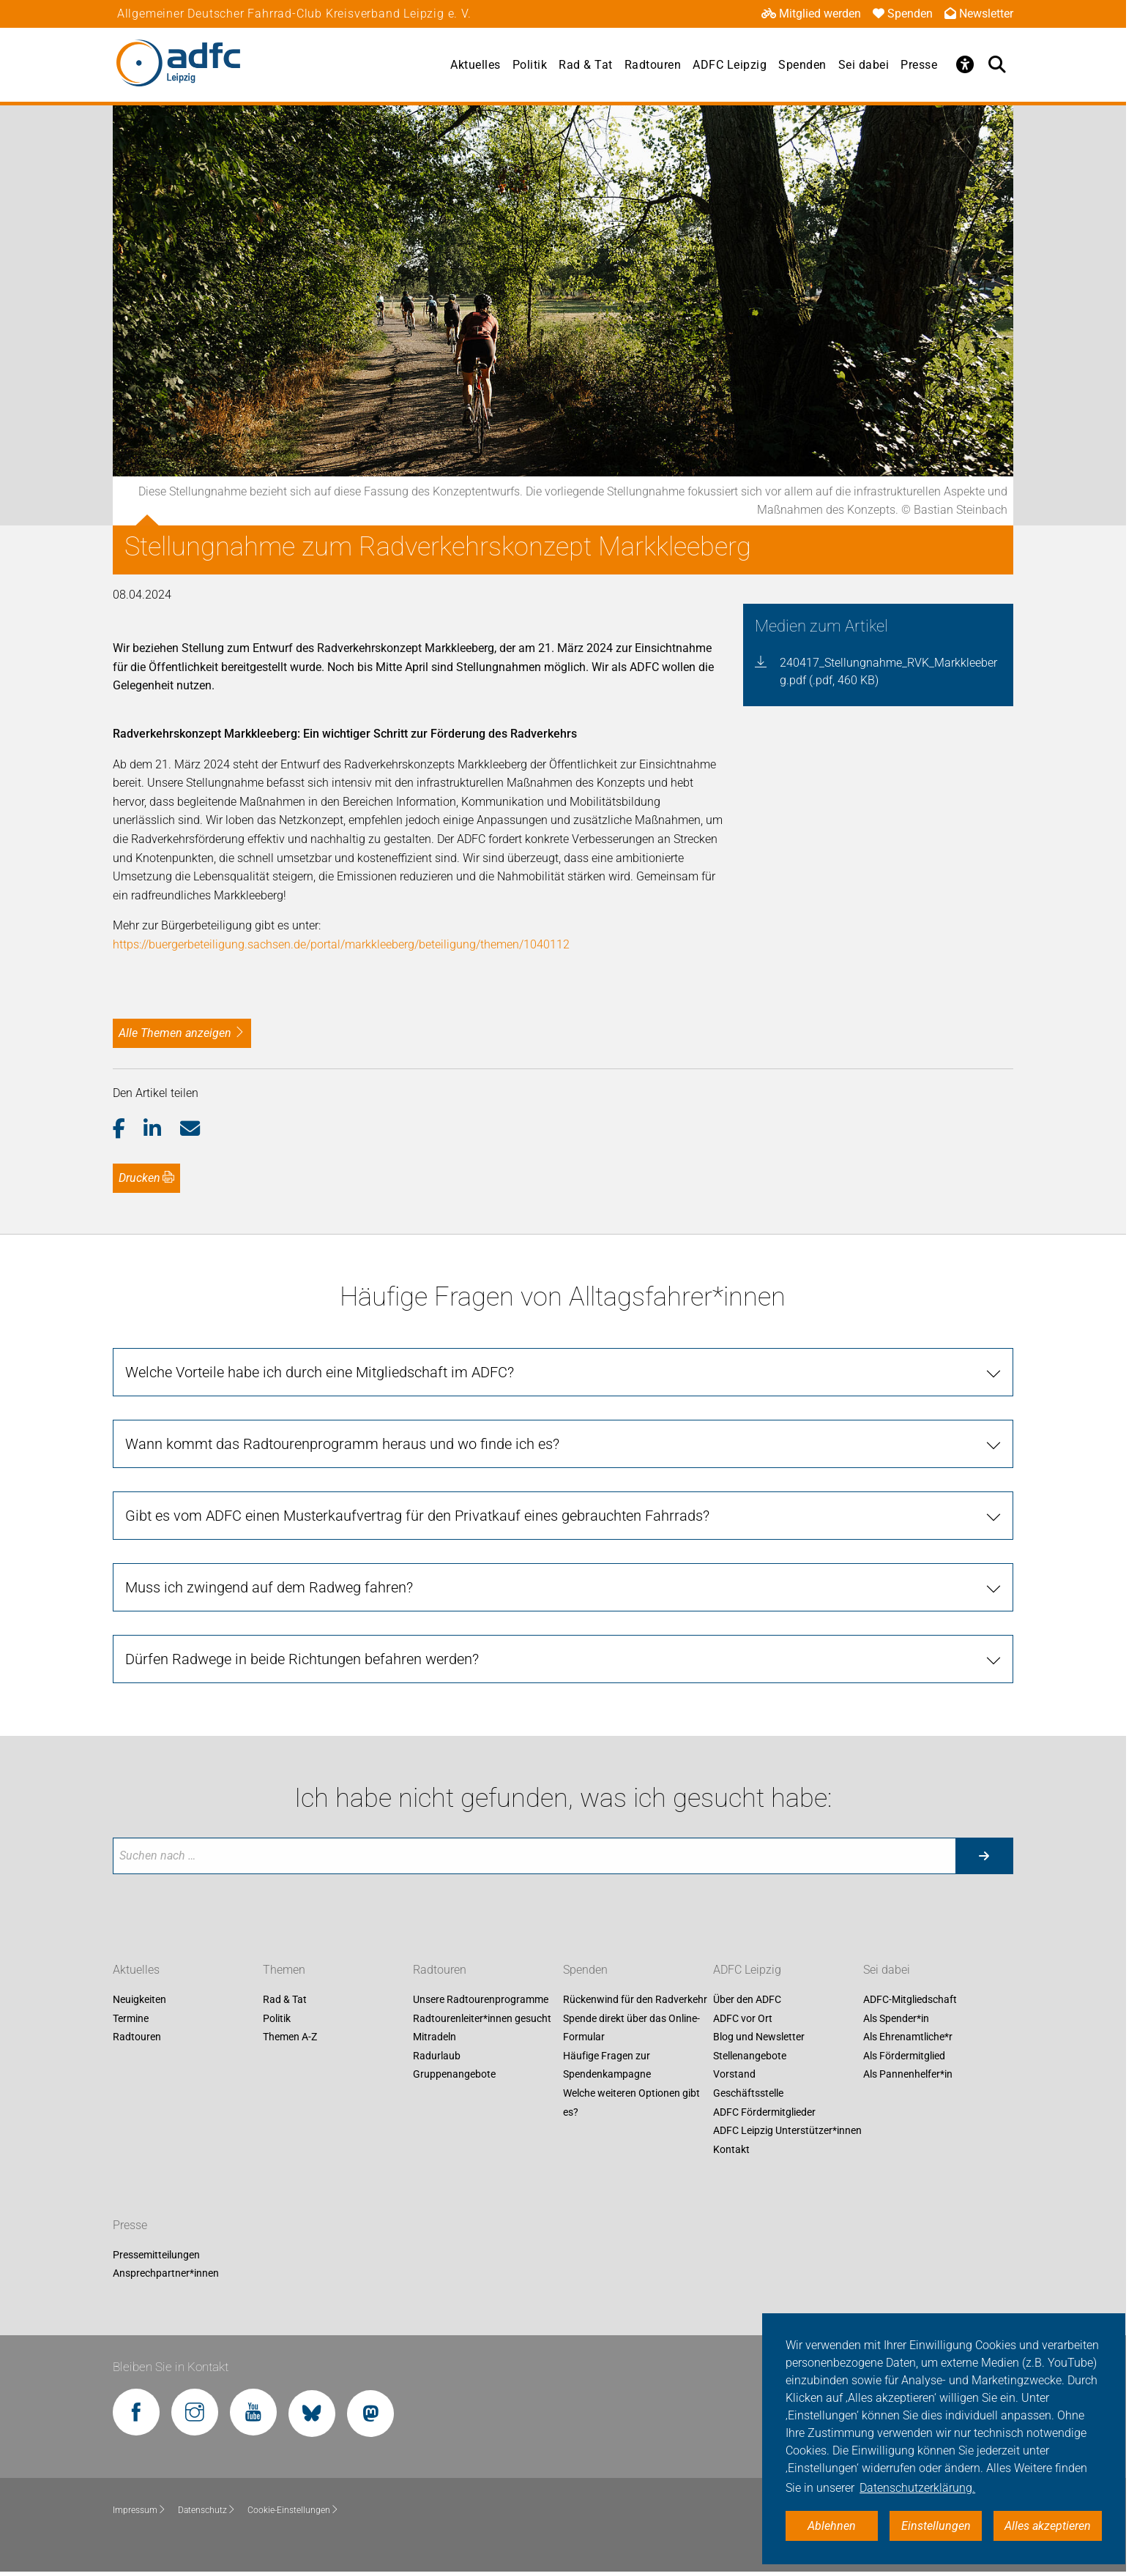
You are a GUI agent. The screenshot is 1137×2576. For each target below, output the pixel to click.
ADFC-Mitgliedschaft (910, 1999)
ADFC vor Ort (742, 2018)
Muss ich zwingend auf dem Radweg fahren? (269, 1587)
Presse (919, 65)
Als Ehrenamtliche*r (908, 2037)
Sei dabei (864, 65)
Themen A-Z (290, 2037)
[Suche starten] (984, 1855)
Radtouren (653, 65)
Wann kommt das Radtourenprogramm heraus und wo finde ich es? (342, 1444)
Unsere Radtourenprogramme (480, 1999)
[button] (128, 1129)
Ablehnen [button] (832, 2526)
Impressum (139, 2510)
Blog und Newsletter (759, 2037)
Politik (530, 65)
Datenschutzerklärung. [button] (917, 2488)
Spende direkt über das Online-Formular (631, 2027)
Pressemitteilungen (156, 2255)
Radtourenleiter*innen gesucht (482, 2018)
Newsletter (978, 13)
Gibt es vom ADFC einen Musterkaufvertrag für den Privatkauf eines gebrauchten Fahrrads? (417, 1515)
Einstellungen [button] (936, 2526)
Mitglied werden (811, 13)
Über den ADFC (747, 1999)
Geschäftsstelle (748, 2093)
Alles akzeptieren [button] (1047, 2526)
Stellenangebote (749, 2056)
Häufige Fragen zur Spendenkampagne (607, 2065)
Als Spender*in (896, 2018)
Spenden (903, 13)
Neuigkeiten (139, 1999)
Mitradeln (434, 2037)
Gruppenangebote (454, 2075)
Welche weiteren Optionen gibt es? (631, 2102)
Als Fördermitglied (904, 2056)
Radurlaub (437, 2056)
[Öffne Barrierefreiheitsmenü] (965, 64)
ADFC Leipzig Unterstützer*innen (787, 2131)
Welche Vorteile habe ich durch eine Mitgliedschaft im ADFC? (319, 1372)
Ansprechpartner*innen (166, 2274)
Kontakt (731, 2149)
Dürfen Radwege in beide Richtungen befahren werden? (302, 1659)
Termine (131, 2018)
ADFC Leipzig (730, 65)
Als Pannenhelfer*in (908, 2075)
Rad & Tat (586, 65)
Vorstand (734, 2075)
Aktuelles (475, 65)
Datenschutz (207, 2510)
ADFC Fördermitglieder (764, 2112)
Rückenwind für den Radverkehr (635, 1999)
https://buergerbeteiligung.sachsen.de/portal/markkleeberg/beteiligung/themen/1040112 (341, 944)
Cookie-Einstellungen (293, 2510)
